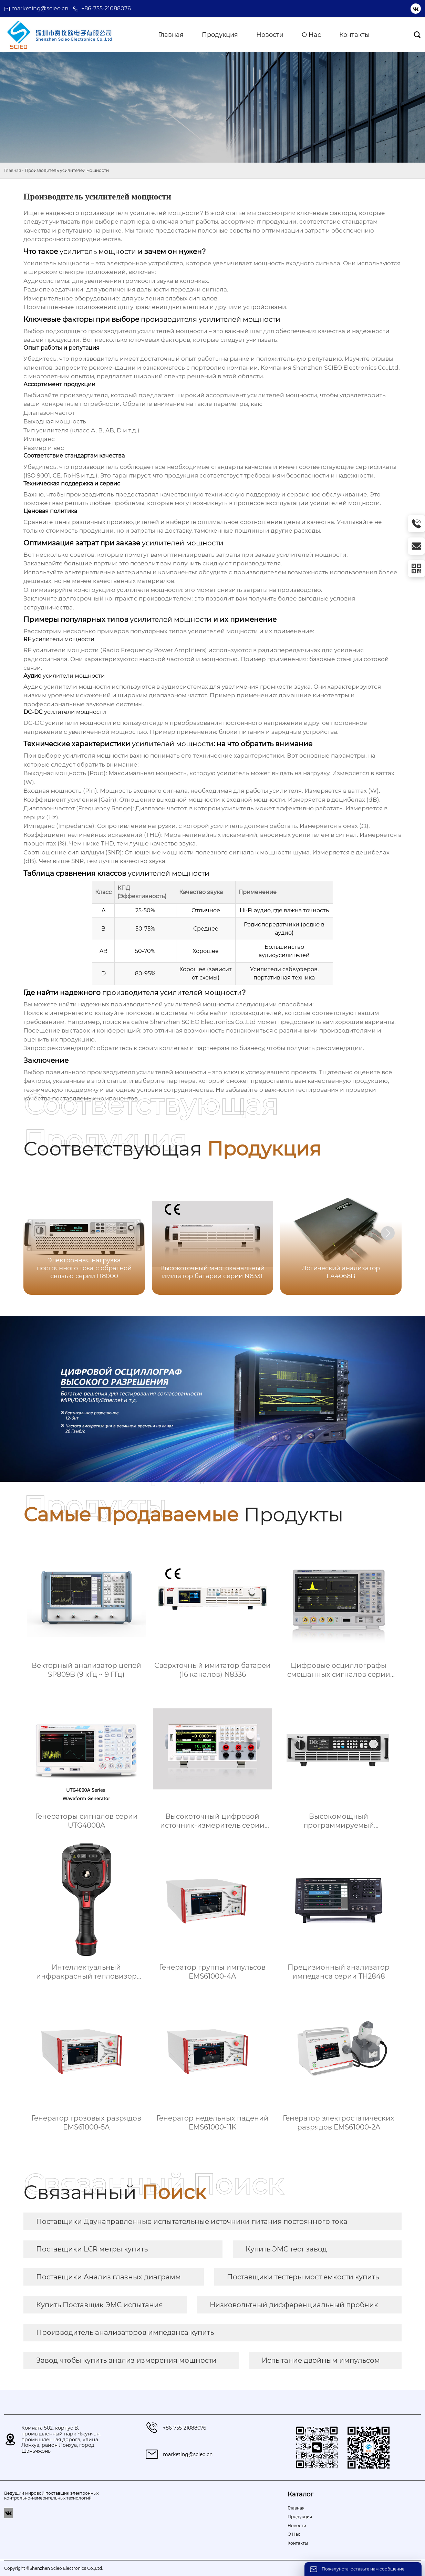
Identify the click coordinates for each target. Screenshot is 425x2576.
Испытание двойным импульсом (321, 2360)
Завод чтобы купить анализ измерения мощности (126, 2360)
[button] (388, 1233)
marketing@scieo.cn (40, 8)
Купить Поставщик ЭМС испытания (99, 2305)
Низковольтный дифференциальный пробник (294, 2305)
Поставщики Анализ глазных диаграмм (108, 2277)
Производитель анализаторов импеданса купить (125, 2332)
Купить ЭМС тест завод (286, 2249)
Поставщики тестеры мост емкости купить (303, 2277)
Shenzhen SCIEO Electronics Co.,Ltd (203, 1021)
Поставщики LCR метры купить (92, 2249)
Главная (12, 170)
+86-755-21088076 (106, 8)
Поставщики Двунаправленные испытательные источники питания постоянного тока (192, 2221)
